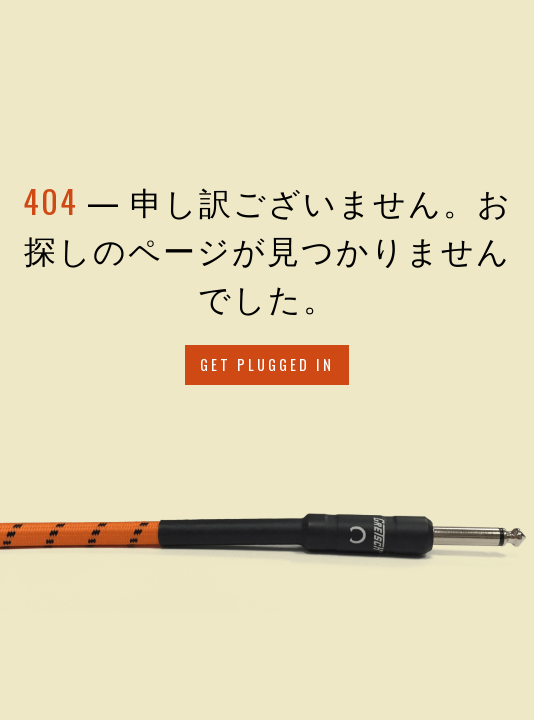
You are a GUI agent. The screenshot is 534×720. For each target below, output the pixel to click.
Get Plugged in (267, 364)
